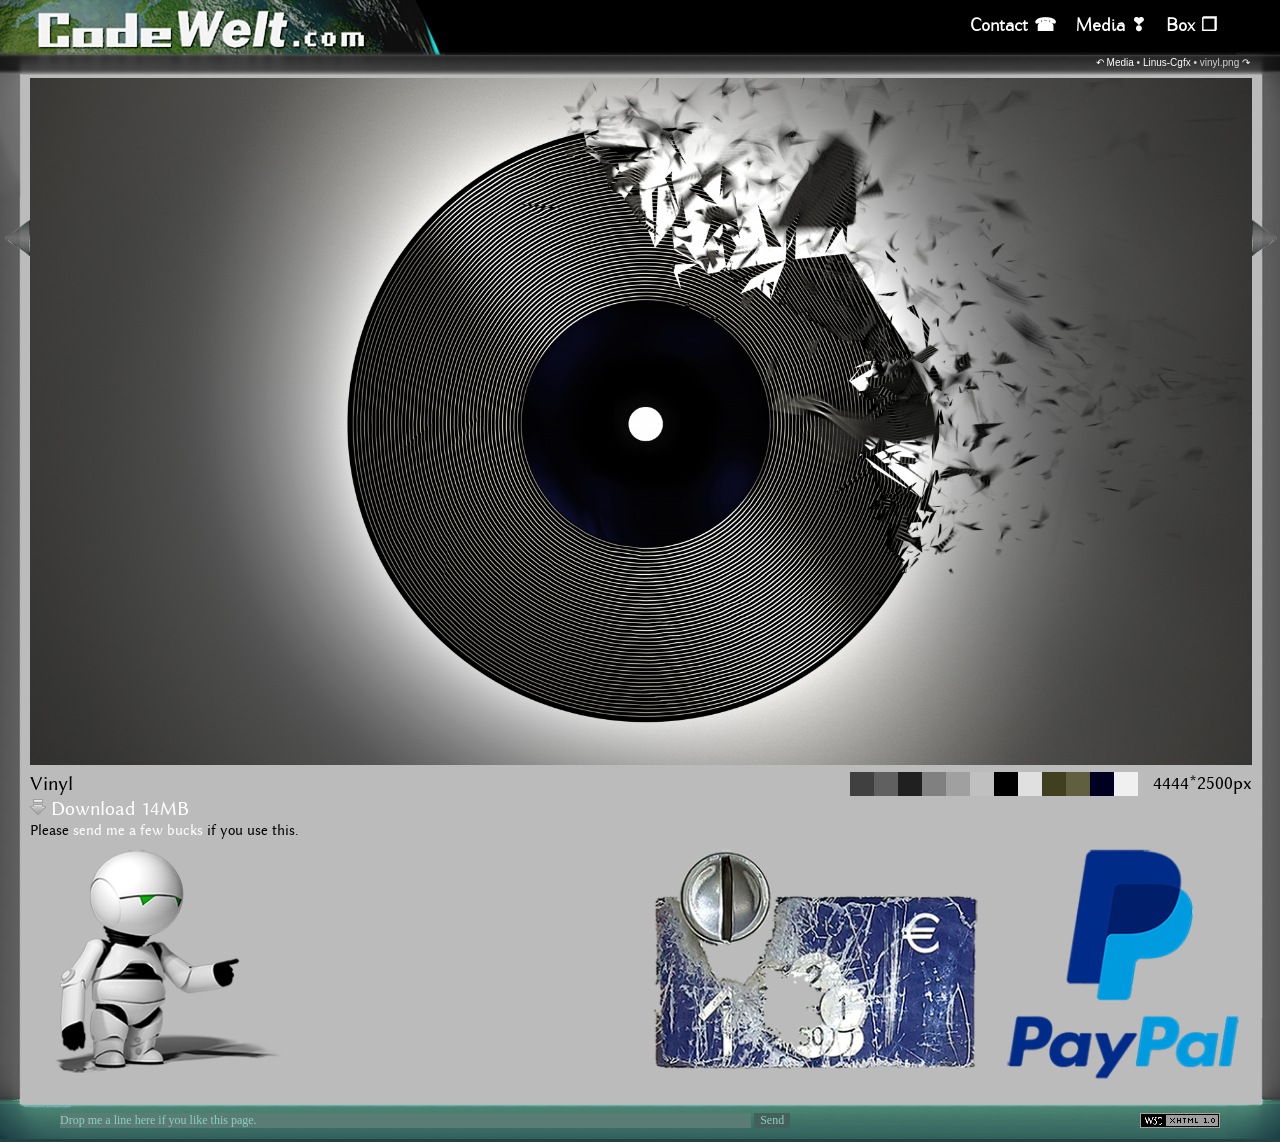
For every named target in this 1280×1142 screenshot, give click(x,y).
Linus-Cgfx (1167, 62)
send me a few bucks (138, 831)
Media (1120, 62)
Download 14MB (109, 809)
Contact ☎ (1013, 25)
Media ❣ (1111, 25)
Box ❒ (1191, 25)
